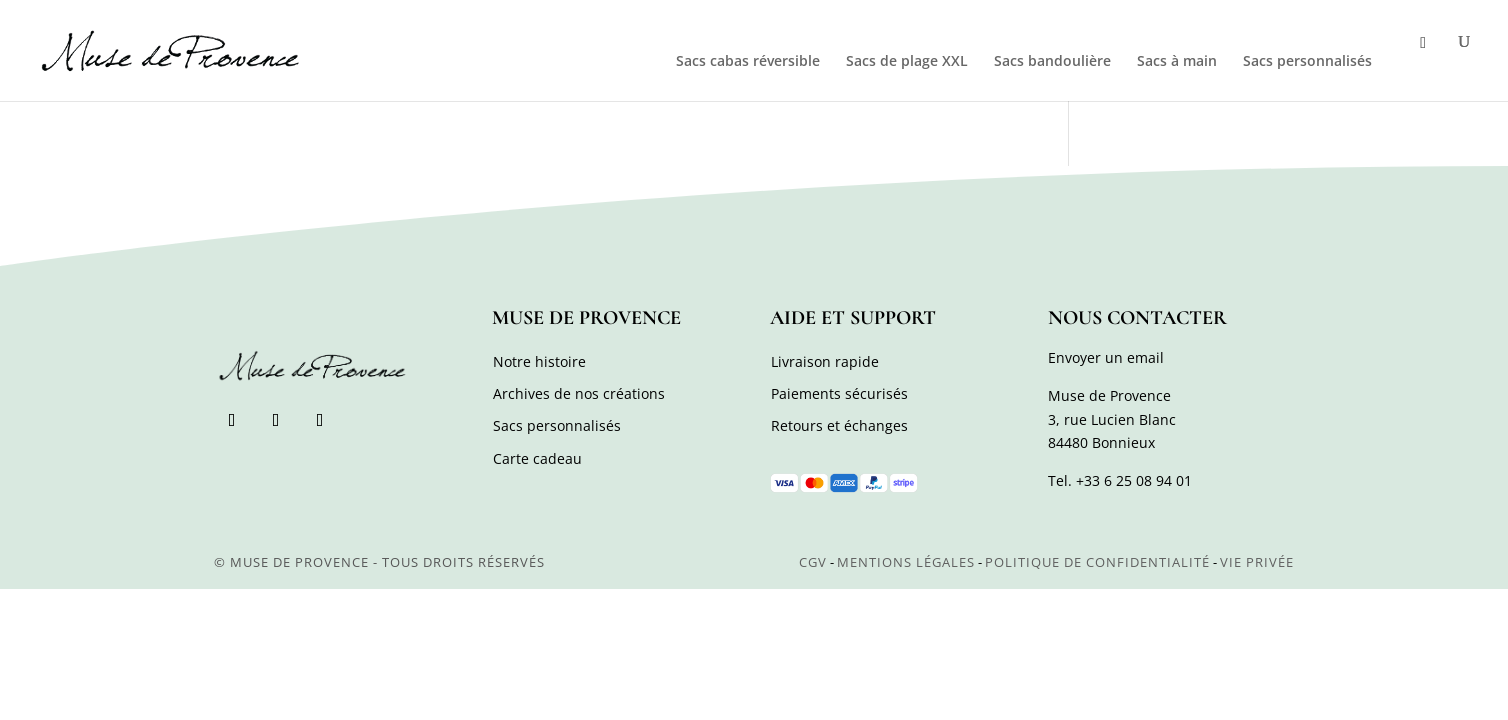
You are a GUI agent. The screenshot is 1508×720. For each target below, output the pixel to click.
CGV (813, 562)
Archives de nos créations (579, 393)
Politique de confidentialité (1097, 562)
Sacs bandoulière (1052, 62)
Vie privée (1257, 562)
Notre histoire (539, 361)
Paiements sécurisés (839, 393)
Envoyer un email (1106, 357)
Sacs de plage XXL (907, 62)
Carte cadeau (537, 458)
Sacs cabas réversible (748, 62)
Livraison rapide (825, 361)
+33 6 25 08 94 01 (1134, 480)
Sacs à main (1177, 62)
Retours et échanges (839, 425)
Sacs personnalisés (1307, 62)
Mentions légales (906, 562)
